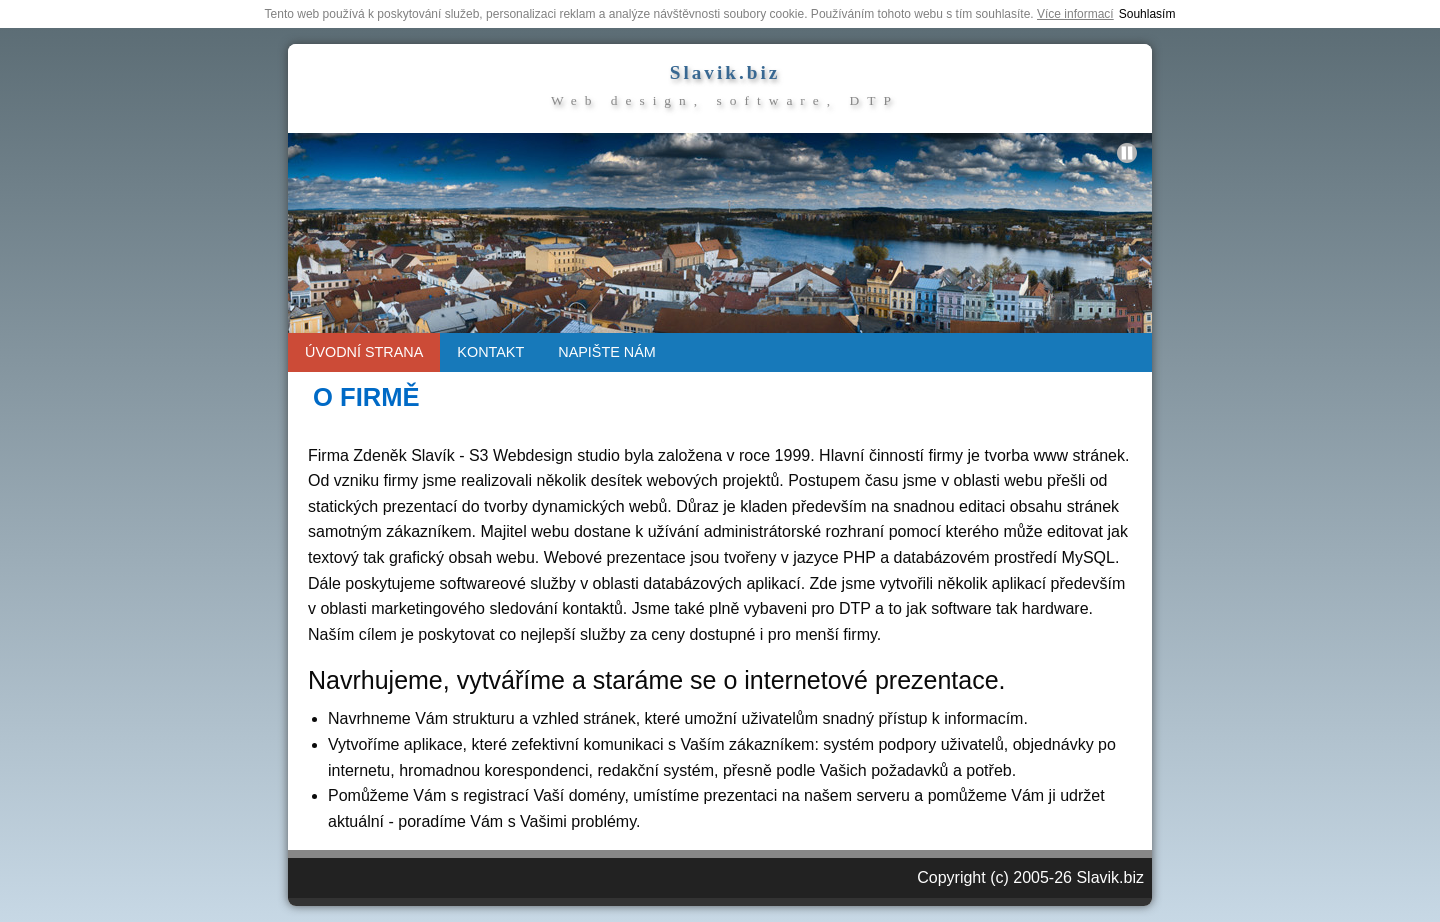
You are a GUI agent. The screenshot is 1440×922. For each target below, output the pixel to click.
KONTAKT (490, 352)
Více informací (1075, 14)
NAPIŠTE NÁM (607, 352)
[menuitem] (364, 352)
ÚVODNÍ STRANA (364, 352)
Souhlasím (1147, 14)
